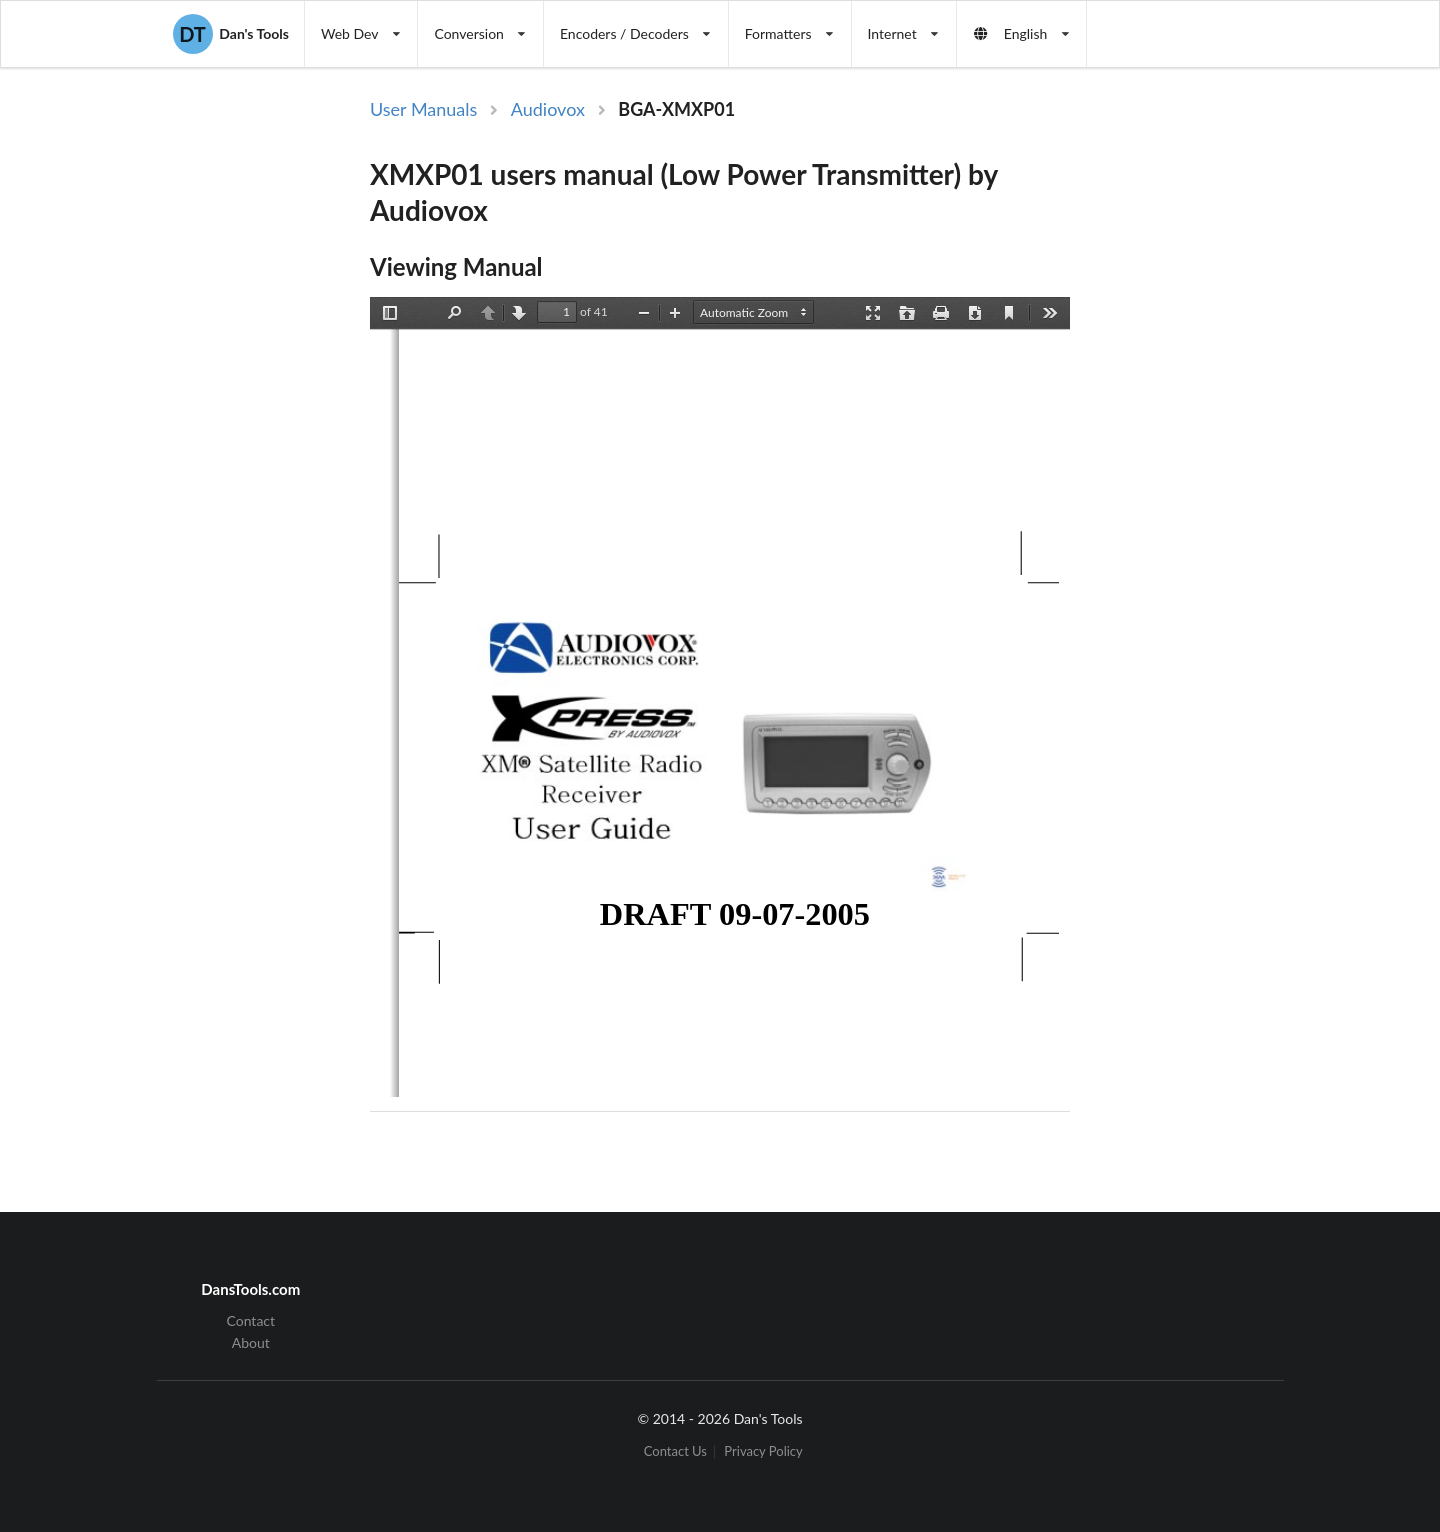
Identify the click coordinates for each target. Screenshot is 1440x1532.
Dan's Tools (231, 34)
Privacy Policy (763, 1451)
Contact (251, 1321)
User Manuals (423, 109)
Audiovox (548, 109)
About (251, 1342)
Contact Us (675, 1451)
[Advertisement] (1238, 423)
